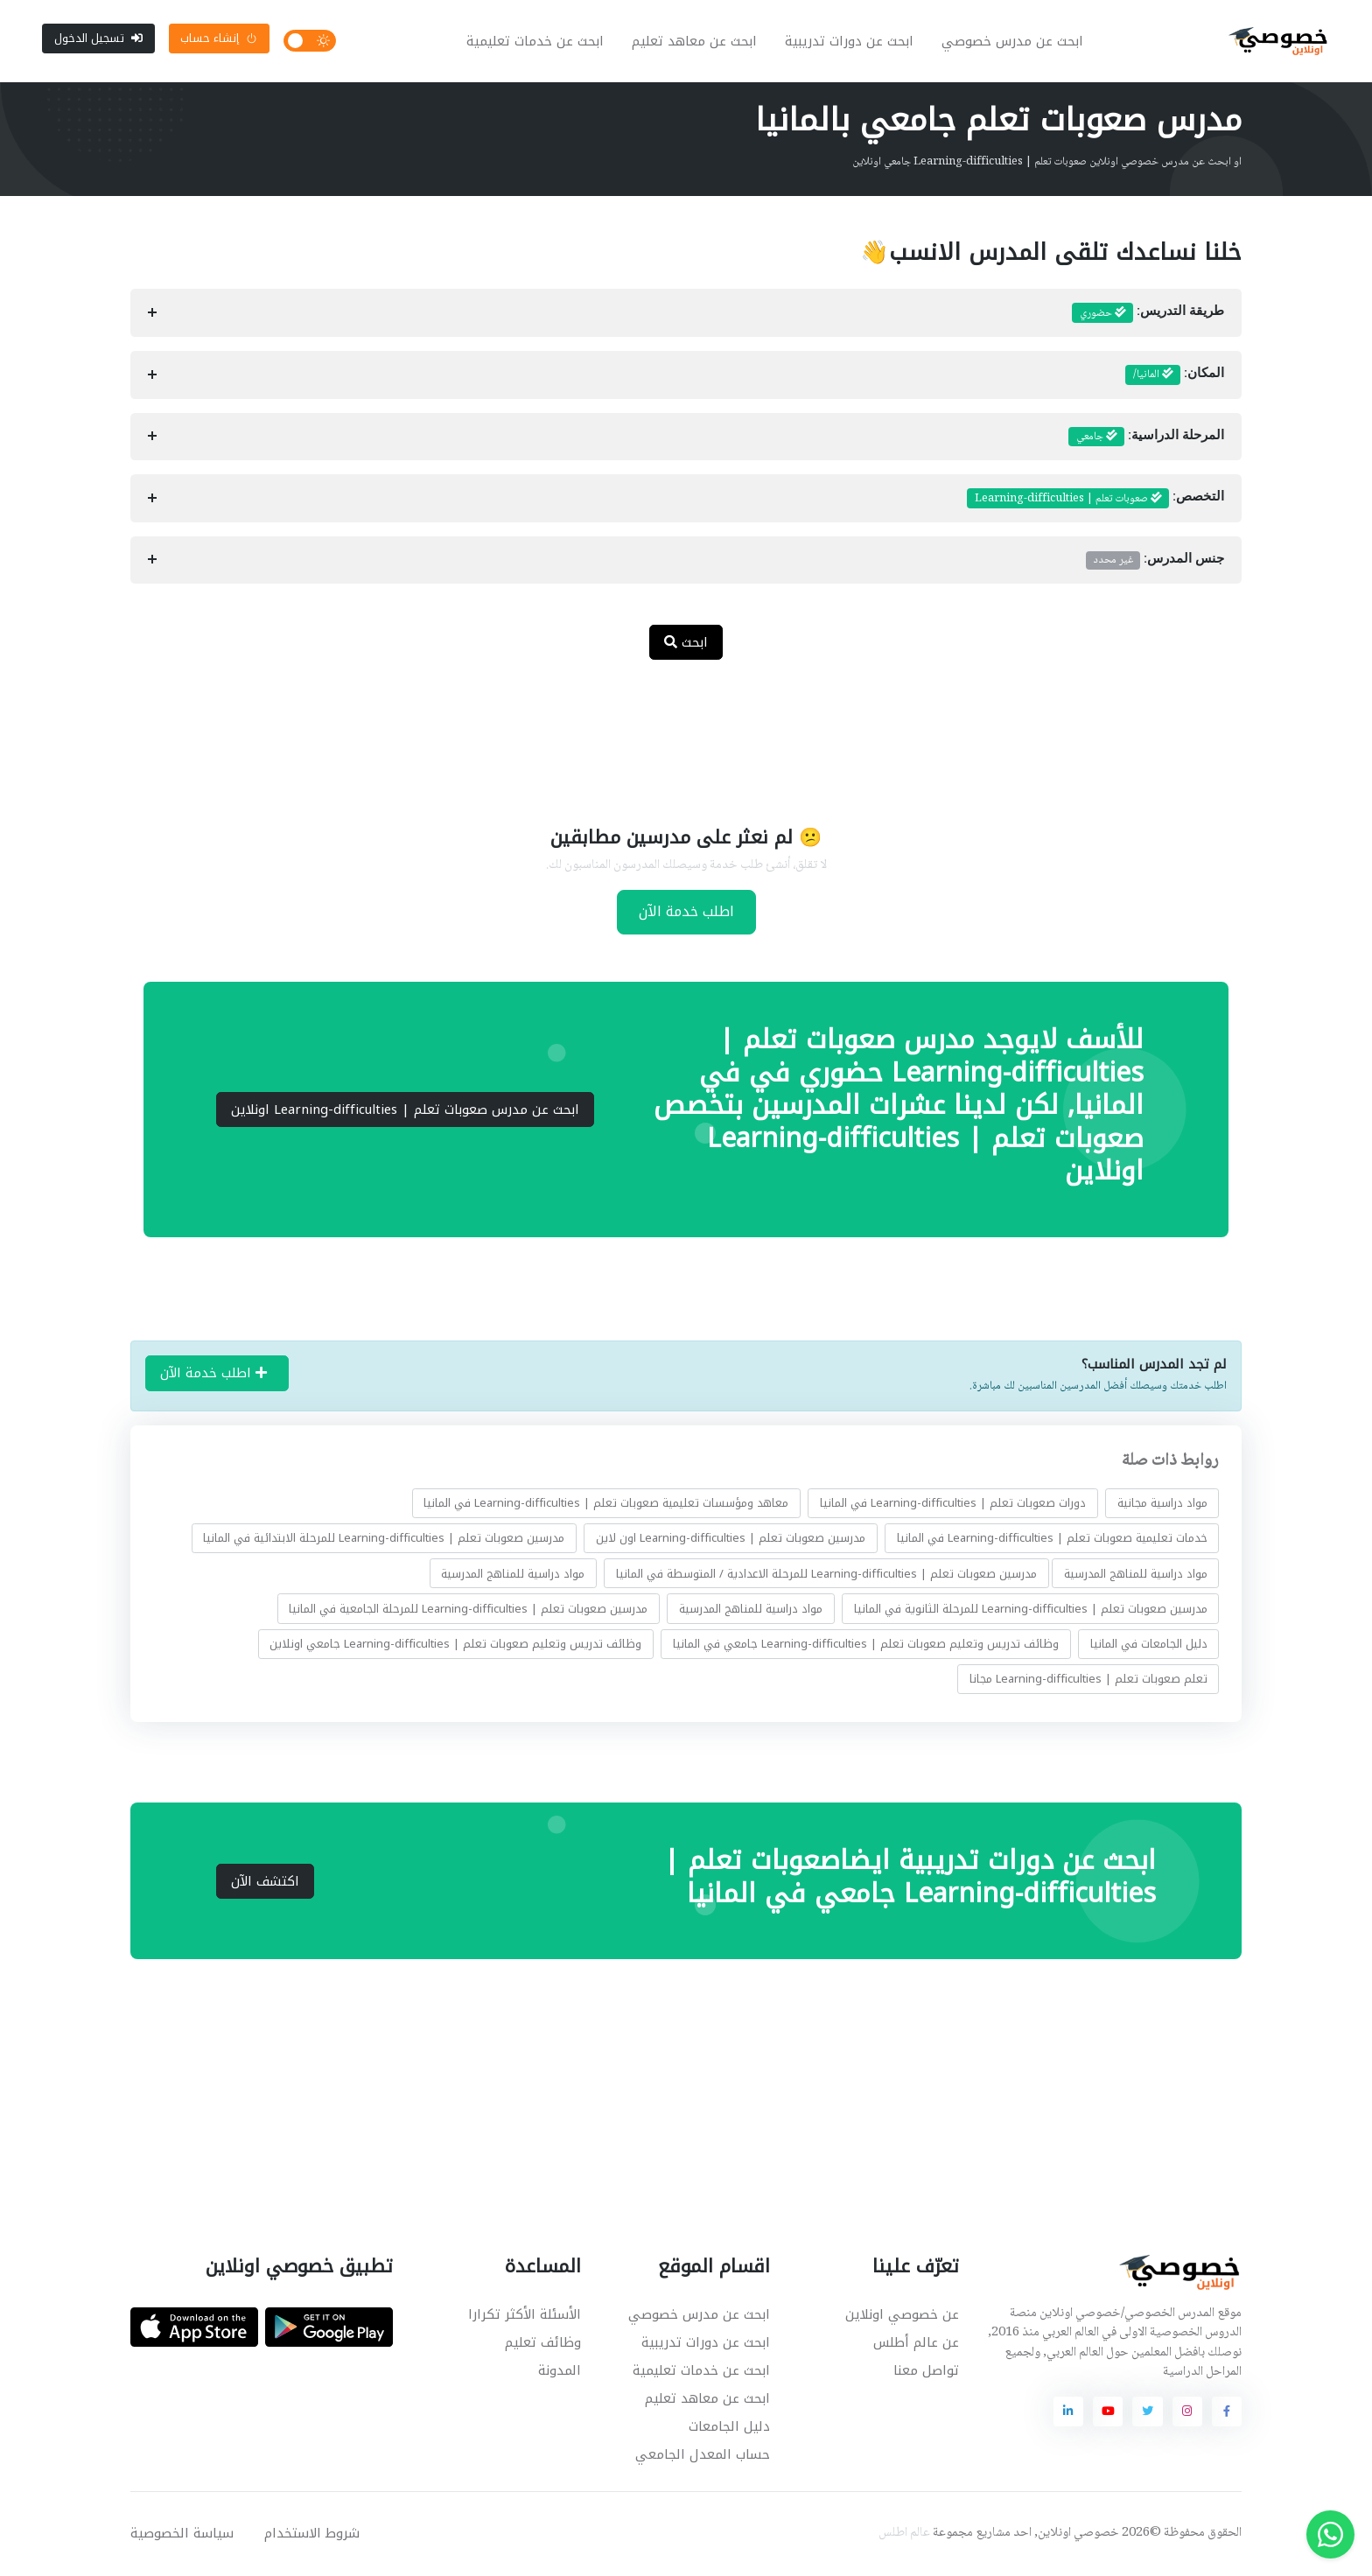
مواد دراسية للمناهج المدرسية (1136, 1575)
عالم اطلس (904, 2535)
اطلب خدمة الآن (686, 913)
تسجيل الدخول (98, 39)
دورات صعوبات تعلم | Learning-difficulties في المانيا (953, 1505)
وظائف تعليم (543, 2344)
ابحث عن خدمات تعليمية (536, 42)
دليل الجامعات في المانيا (1149, 1645)
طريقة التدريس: (1148, 315)
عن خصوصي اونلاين (902, 2316)
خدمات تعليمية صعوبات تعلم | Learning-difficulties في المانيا (1052, 1539)
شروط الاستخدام (312, 2535)
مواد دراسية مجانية (1162, 1505)
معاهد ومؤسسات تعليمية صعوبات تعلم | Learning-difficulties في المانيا (606, 1505)
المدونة (559, 2372)
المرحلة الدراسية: (1146, 438)
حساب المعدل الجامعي (702, 2456)
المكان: (1174, 377)
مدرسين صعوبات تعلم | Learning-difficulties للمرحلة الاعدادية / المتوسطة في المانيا (826, 1575)
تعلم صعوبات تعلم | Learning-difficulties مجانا (1089, 1680)
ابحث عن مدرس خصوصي (1013, 42)
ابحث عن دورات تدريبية (850, 42)
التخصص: (1095, 500)
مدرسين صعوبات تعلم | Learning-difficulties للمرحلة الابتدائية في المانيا (383, 1539)
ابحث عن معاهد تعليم (695, 42)
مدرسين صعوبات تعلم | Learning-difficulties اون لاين (730, 1539)
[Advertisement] (673, 733)
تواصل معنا (926, 2372)
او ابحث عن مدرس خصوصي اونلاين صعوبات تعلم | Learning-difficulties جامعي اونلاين (1047, 163)
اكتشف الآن (265, 1883)
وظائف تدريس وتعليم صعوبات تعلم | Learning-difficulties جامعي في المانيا (866, 1645)
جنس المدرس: (1155, 561)
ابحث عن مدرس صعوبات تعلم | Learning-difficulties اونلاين (405, 1111)
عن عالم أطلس (916, 2344)
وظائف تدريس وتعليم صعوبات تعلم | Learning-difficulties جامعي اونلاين (455, 1645)
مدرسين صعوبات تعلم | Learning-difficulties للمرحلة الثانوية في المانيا (1031, 1609)
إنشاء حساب (218, 39)
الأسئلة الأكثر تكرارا (524, 2316)
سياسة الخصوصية (182, 2535)
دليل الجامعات (729, 2428)
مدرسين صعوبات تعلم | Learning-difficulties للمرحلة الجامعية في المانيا (468, 1609)
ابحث (686, 644)
